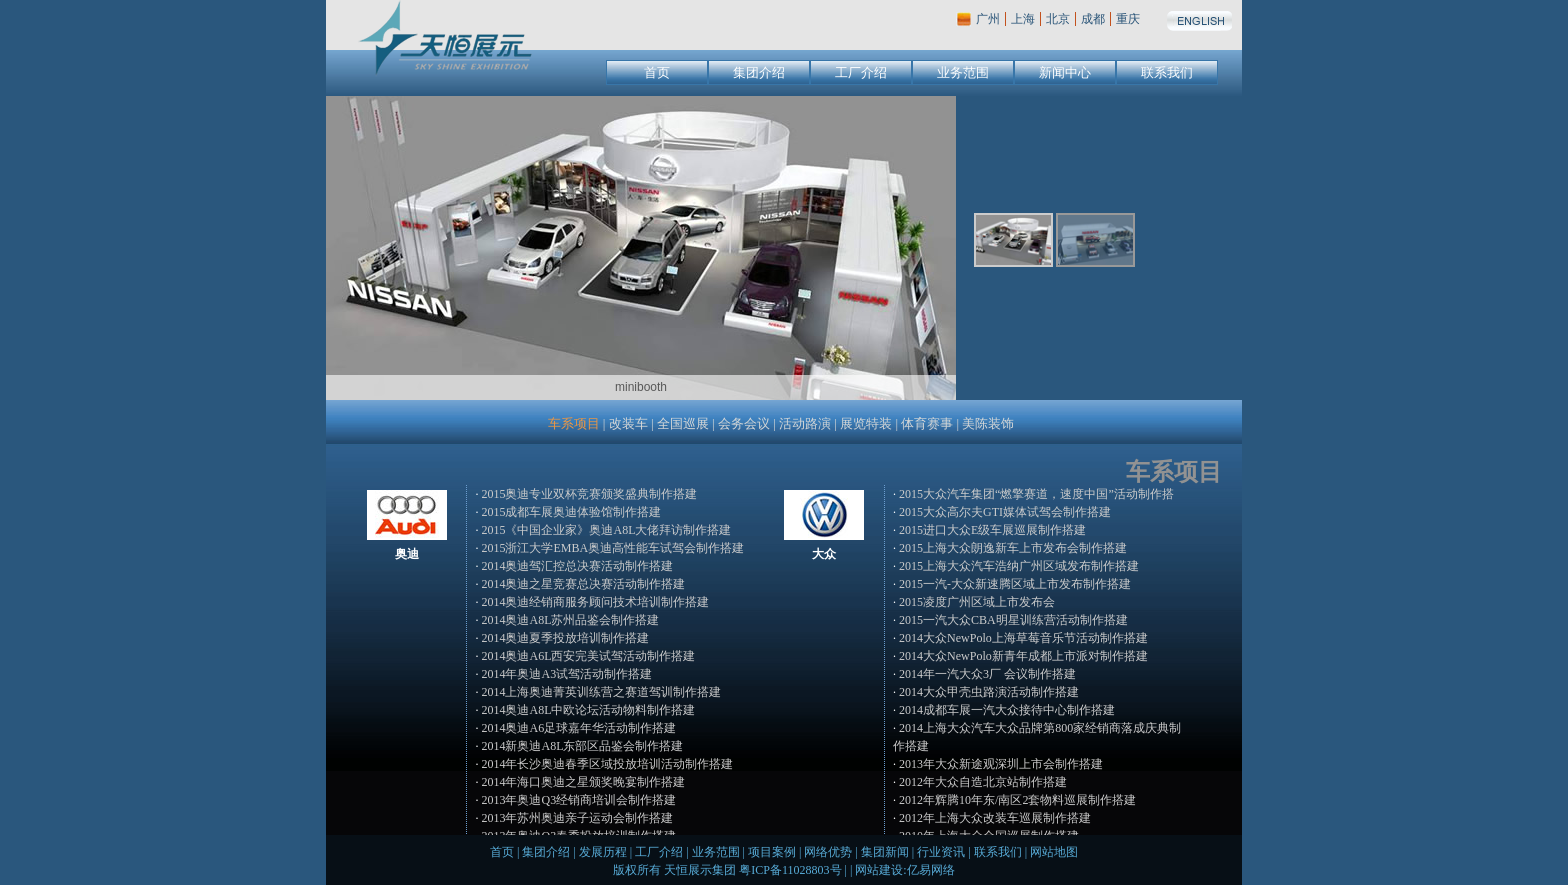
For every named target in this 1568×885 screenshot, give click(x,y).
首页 (657, 72)
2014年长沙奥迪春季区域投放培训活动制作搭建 (607, 764)
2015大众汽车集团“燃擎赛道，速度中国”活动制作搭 (1036, 494)
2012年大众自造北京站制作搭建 (983, 782)
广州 (988, 19)
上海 (1023, 19)
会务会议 (744, 423)
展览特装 (866, 423)
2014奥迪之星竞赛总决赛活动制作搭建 (583, 584)
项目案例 (772, 852)
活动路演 (805, 423)
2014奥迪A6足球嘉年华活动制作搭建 (578, 728)
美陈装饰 (988, 423)
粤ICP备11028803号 (790, 870)
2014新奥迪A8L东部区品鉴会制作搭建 (582, 746)
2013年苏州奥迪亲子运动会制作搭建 (577, 818)
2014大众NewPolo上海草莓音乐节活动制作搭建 (1023, 638)
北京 (1058, 19)
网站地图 (1054, 852)
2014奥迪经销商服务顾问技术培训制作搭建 (595, 602)
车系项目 (574, 423)
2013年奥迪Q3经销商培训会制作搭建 (578, 800)
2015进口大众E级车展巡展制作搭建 (992, 530)
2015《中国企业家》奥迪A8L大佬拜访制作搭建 (606, 530)
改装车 (628, 423)
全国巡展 (683, 423)
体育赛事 (927, 423)
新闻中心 (1065, 72)
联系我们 (1167, 72)
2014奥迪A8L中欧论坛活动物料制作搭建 (588, 710)
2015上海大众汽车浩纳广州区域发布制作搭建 (1019, 566)
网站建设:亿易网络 (904, 870)
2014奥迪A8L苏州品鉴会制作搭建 (570, 620)
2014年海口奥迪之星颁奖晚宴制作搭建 (583, 782)
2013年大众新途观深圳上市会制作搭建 (1001, 764)
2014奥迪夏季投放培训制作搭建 (565, 638)
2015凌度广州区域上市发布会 (977, 602)
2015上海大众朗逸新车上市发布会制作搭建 (1013, 548)
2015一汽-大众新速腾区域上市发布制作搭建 (1015, 584)
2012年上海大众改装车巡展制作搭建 (995, 818)
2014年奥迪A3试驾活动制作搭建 (566, 674)
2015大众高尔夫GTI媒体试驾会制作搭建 (1005, 512)
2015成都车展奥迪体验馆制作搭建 (571, 512)
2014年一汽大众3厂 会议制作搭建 (987, 674)
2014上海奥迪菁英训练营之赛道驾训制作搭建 (601, 692)
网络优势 (828, 852)
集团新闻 (885, 852)
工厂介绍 (861, 72)
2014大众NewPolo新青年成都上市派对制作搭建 (1023, 656)
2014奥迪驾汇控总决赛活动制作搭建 (577, 566)
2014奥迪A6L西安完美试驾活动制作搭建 (588, 656)
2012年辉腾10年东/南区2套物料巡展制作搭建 (1017, 800)
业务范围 (963, 72)
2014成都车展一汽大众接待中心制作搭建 (1007, 710)
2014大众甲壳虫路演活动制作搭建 (989, 692)
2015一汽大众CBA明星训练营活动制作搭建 (1013, 620)
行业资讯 (941, 852)
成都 (1093, 19)
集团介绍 (759, 72)
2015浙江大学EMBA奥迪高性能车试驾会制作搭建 (612, 548)
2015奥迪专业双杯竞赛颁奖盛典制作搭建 (589, 494)
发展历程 (603, 852)
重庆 (1128, 19)
